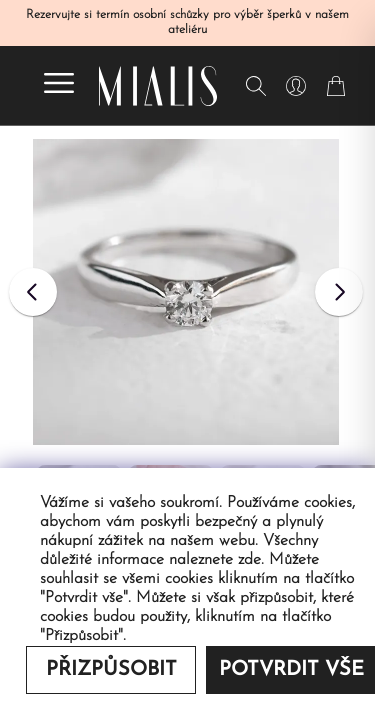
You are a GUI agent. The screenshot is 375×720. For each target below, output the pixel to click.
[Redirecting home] (158, 86)
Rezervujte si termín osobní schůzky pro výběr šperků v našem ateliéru (187, 22)
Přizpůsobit (111, 670)
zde (249, 560)
